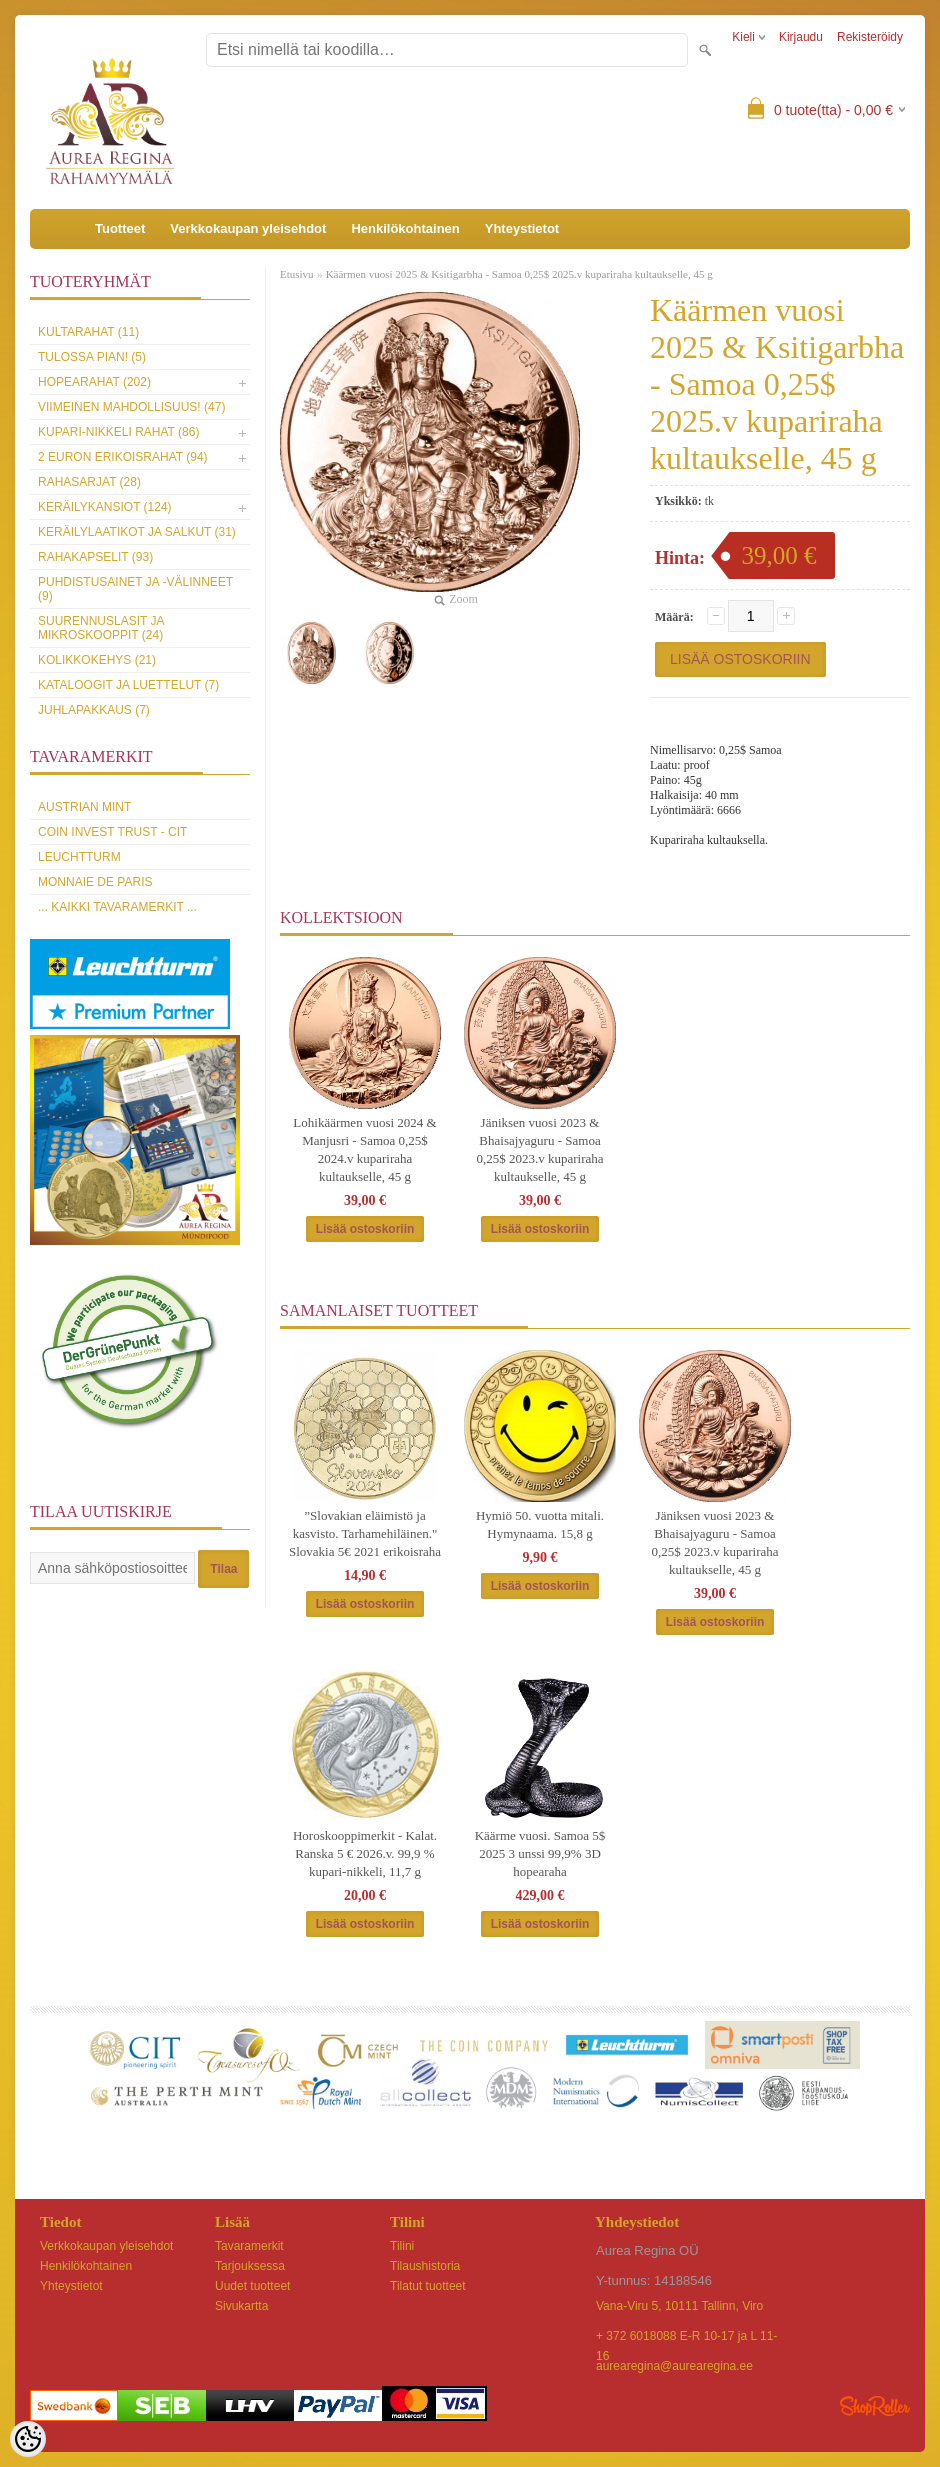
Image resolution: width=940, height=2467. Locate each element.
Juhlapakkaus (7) (94, 710)
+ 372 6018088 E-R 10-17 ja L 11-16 (686, 2337)
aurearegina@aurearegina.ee (674, 2366)
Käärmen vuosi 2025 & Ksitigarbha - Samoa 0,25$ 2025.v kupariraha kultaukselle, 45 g (519, 274)
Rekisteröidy (870, 37)
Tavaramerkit (249, 2246)
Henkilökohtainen (405, 228)
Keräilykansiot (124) (105, 507)
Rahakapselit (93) (95, 557)
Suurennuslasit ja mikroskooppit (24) (101, 628)
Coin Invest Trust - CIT (112, 832)
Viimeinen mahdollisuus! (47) (131, 407)
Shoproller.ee (875, 2406)
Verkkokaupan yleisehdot (248, 228)
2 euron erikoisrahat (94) (123, 457)
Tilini (402, 2246)
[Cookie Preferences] (28, 2439)
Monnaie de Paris (95, 882)
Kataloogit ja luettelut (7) (128, 685)
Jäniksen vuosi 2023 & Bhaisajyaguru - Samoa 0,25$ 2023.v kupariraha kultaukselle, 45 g (539, 1149)
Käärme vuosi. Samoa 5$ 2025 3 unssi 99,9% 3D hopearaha (540, 1853)
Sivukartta (241, 2306)
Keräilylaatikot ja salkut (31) (137, 532)
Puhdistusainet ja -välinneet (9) (135, 589)
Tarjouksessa (250, 2266)
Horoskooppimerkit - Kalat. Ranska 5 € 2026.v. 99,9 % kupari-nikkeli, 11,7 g (365, 1853)
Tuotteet (120, 228)
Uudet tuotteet (252, 2286)
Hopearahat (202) (94, 382)
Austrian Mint (84, 807)
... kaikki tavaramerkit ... (117, 907)
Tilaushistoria (425, 2266)
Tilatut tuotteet (428, 2286)
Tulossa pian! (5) (92, 357)
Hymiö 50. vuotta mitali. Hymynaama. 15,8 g (540, 1524)
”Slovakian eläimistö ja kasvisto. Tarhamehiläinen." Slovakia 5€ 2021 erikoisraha (365, 1533)
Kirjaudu (801, 37)
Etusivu (297, 274)
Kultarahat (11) (88, 332)
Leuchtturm (79, 857)
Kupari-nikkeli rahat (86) (118, 432)
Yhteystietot (522, 228)
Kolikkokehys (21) (97, 660)
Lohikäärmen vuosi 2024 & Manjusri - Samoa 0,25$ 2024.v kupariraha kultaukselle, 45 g (364, 1149)
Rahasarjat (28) (89, 482)
